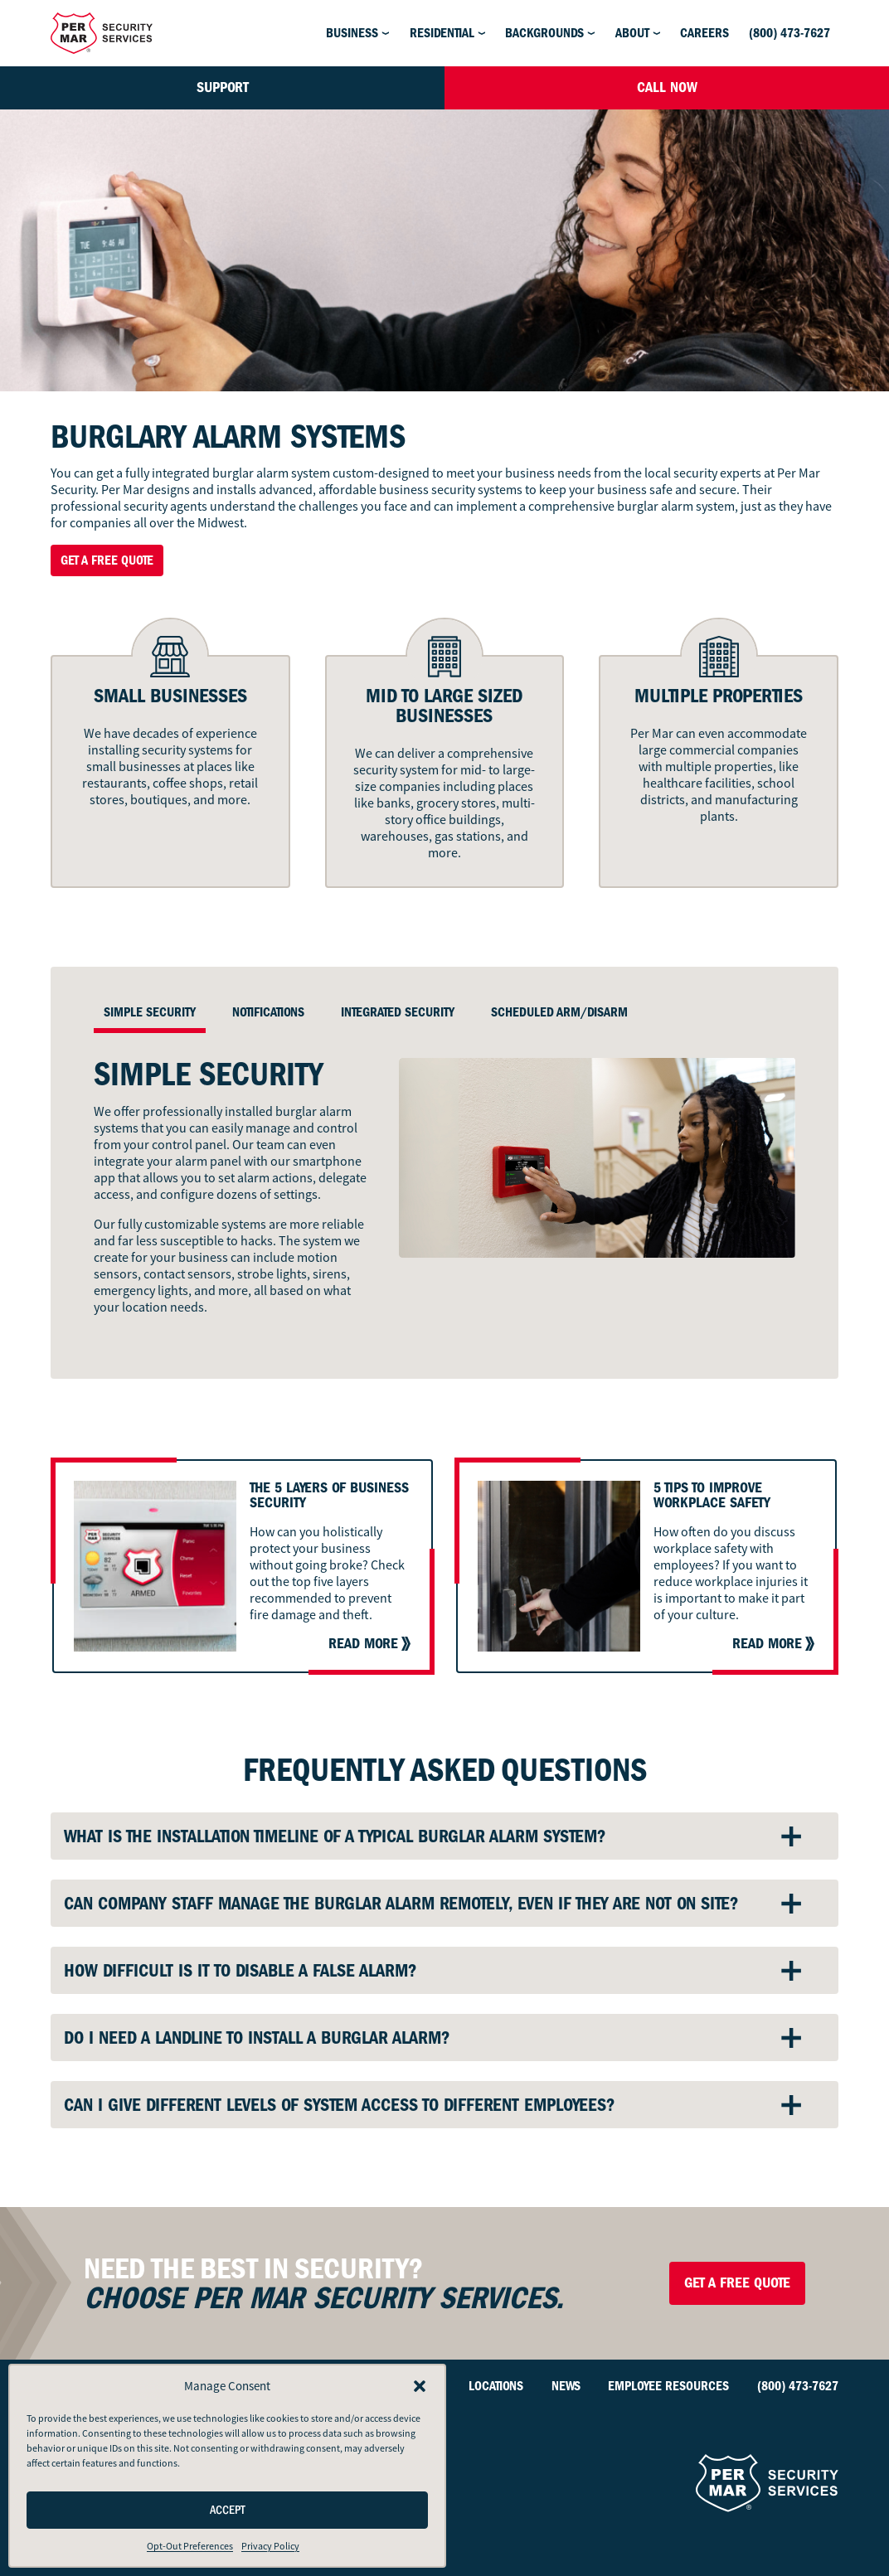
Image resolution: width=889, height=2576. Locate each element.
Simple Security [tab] (150, 1012)
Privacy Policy (270, 2546)
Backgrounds (544, 33)
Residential (442, 33)
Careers (704, 33)
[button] (419, 2386)
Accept (227, 2510)
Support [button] (223, 87)
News (566, 2386)
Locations (496, 2386)
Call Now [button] (667, 87)
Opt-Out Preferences (190, 2546)
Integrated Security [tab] (397, 1012)
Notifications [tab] (268, 1012)
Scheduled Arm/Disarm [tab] (559, 1012)
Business (352, 33)
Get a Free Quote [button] (107, 560)
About (632, 33)
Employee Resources (668, 2386)
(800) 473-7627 (789, 33)
